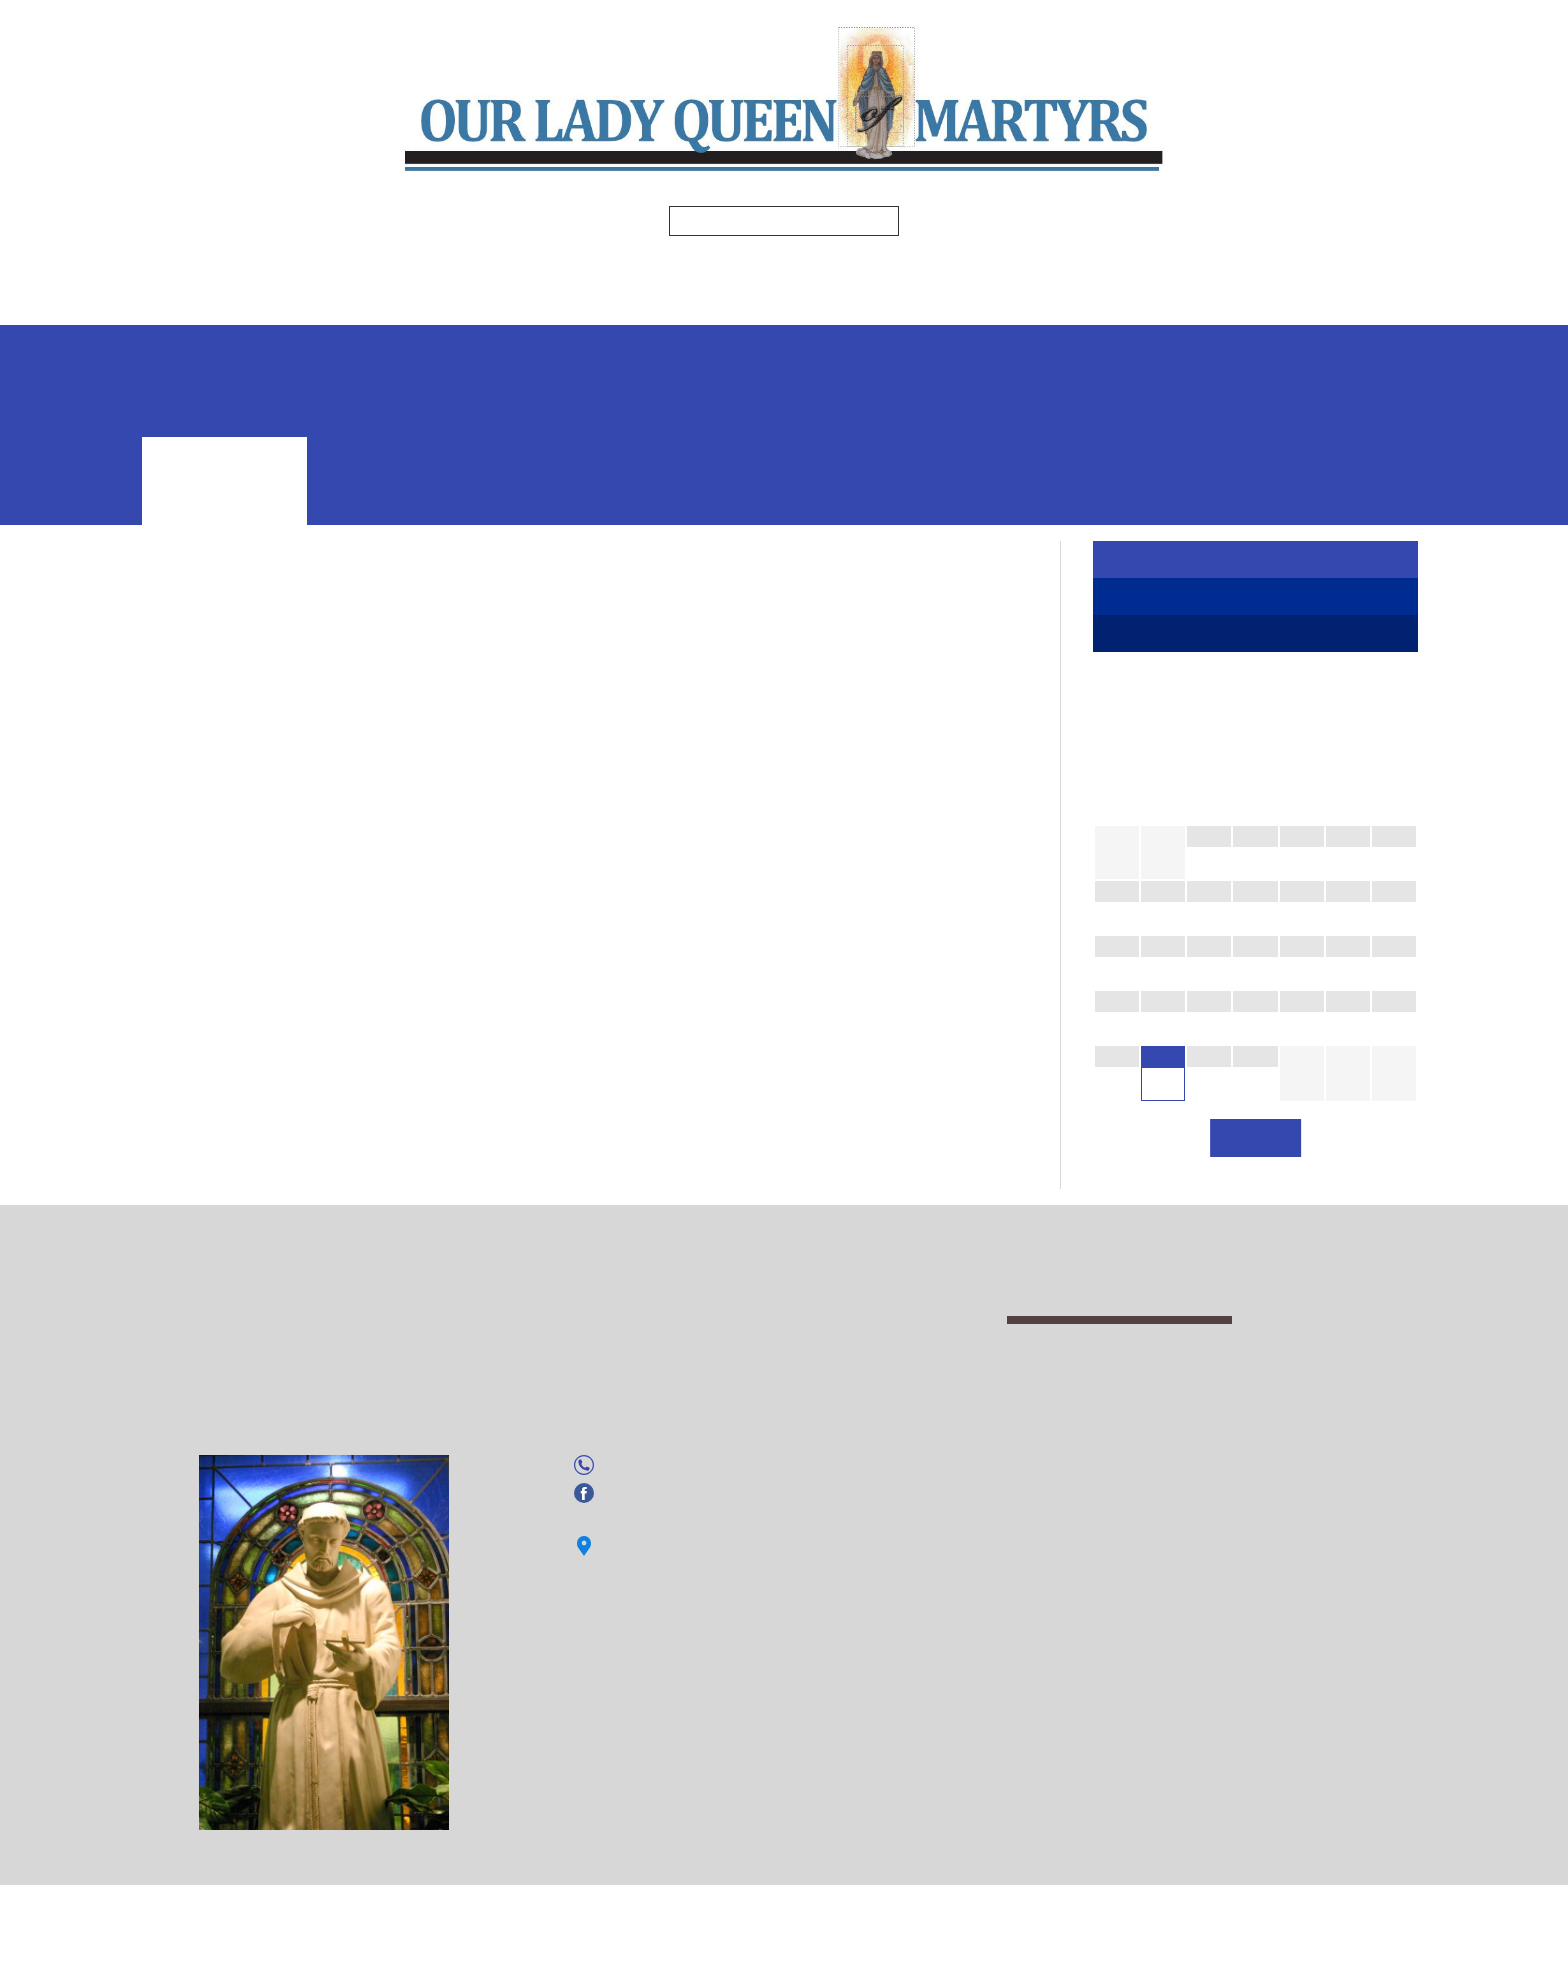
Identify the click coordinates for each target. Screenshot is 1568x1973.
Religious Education (861, 266)
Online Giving (1076, 305)
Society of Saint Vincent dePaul (255, 1050)
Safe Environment (781, 305)
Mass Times (428, 266)
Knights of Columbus (220, 919)
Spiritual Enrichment (1083, 266)
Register (1256, 561)
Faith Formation (1256, 601)
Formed (1240, 266)
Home (328, 266)
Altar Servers (195, 778)
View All (1255, 1171)
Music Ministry (199, 963)
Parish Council (197, 1006)
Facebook (635, 1729)
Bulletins (556, 266)
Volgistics (934, 305)
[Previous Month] (1117, 797)
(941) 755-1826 (657, 1701)
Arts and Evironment (220, 800)
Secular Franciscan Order (235, 1028)
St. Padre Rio (194, 984)
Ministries (689, 266)
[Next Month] (1394, 797)
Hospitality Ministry (217, 865)
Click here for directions (682, 1783)
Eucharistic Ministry (216, 822)
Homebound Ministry (222, 844)
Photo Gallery (496, 305)
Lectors (176, 941)
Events (634, 305)
